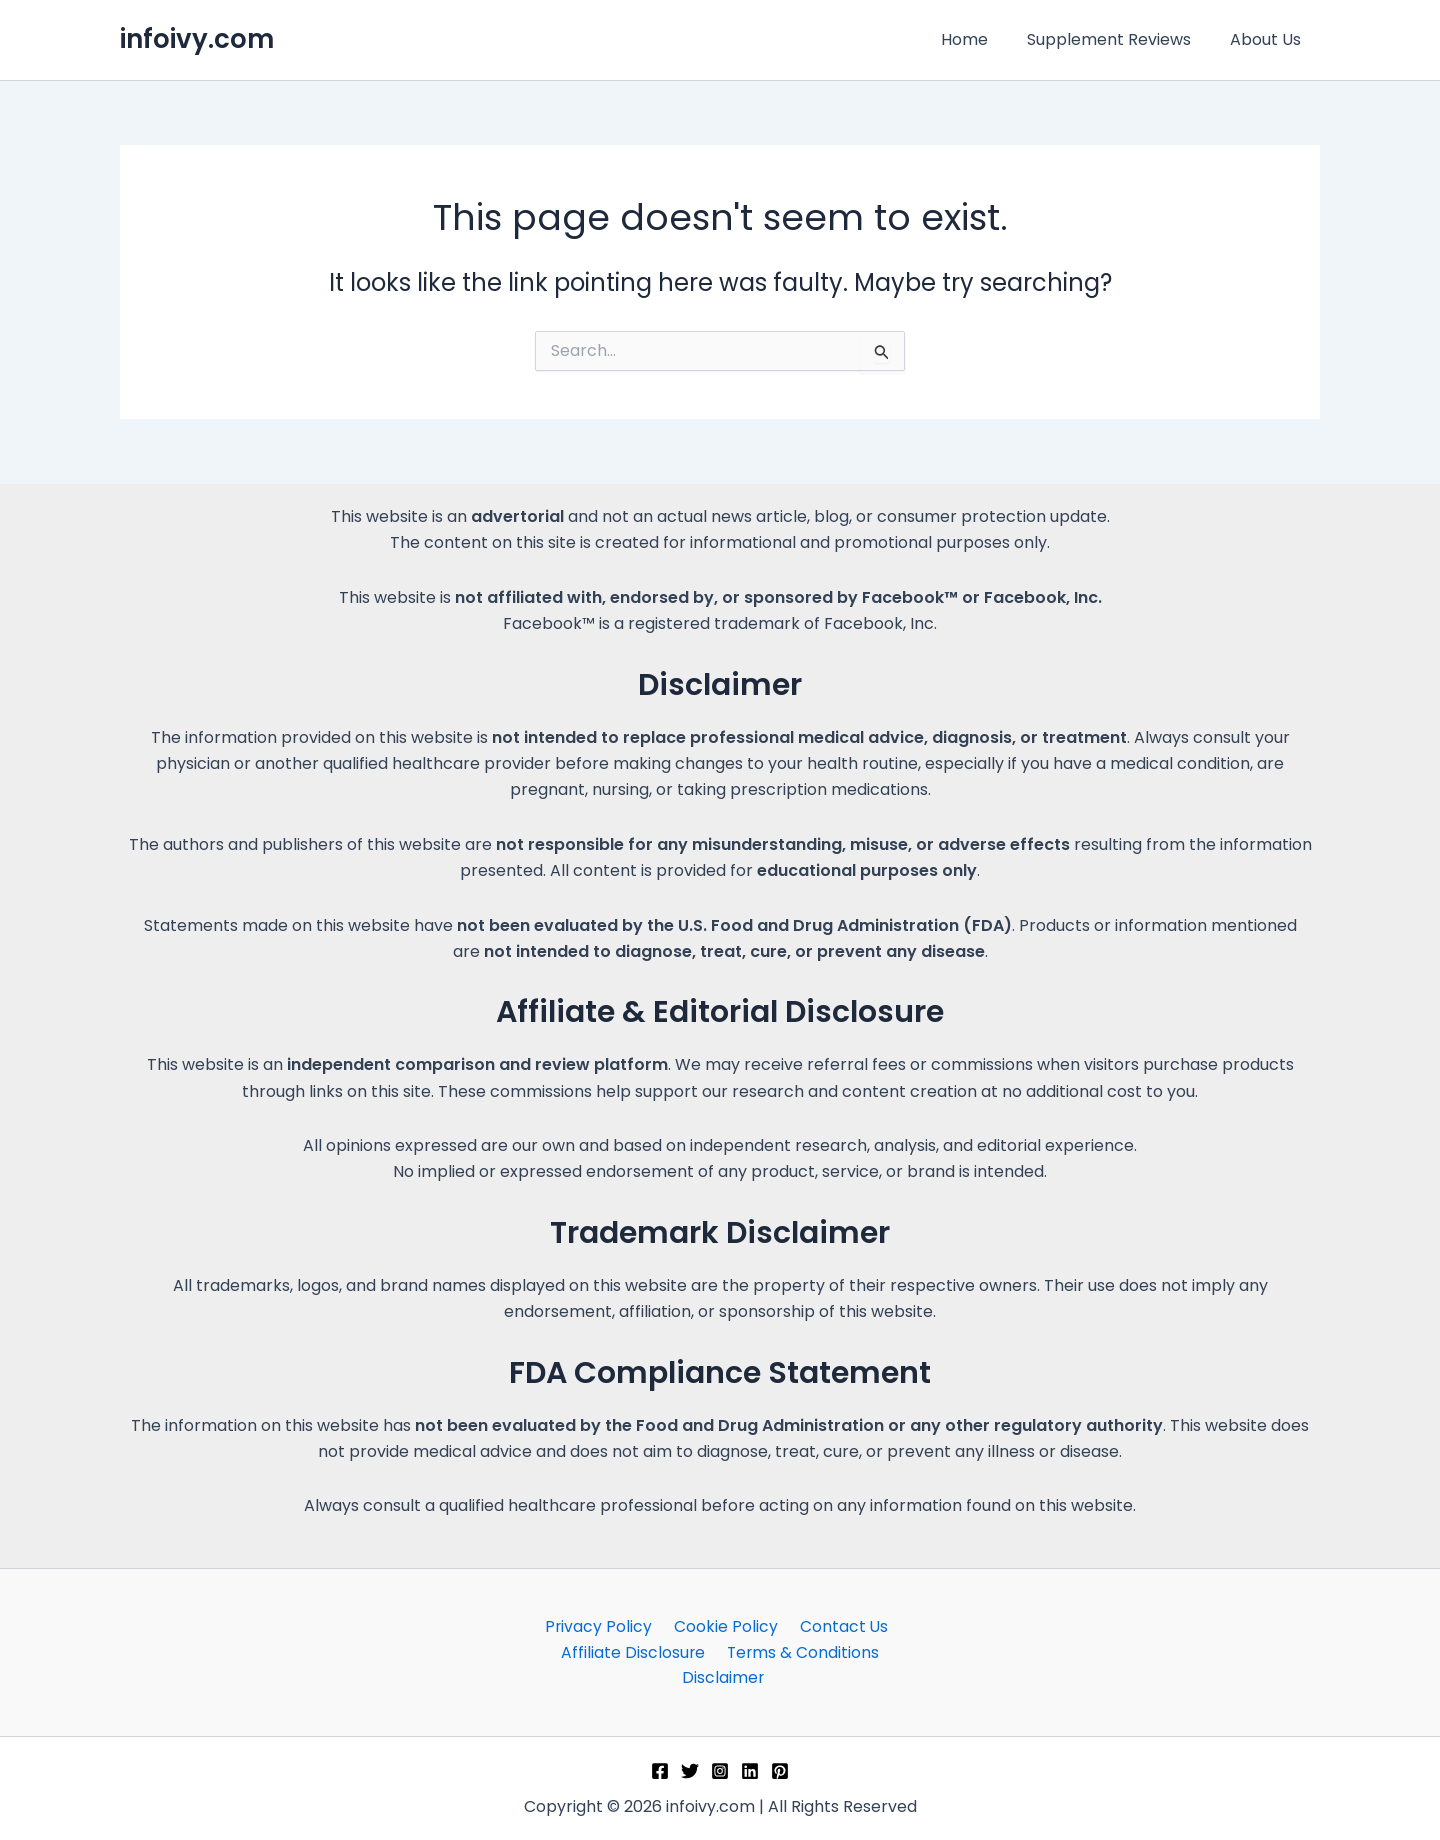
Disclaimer (723, 1677)
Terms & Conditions (800, 1651)
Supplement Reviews (1119, 39)
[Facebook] (660, 1771)
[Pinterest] (780, 1771)
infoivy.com (197, 39)
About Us (1268, 39)
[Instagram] (720, 1771)
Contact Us (837, 1624)
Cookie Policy (725, 1624)
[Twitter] (690, 1771)
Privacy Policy (603, 1624)
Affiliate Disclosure (634, 1651)
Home (981, 39)
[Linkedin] (750, 1771)
